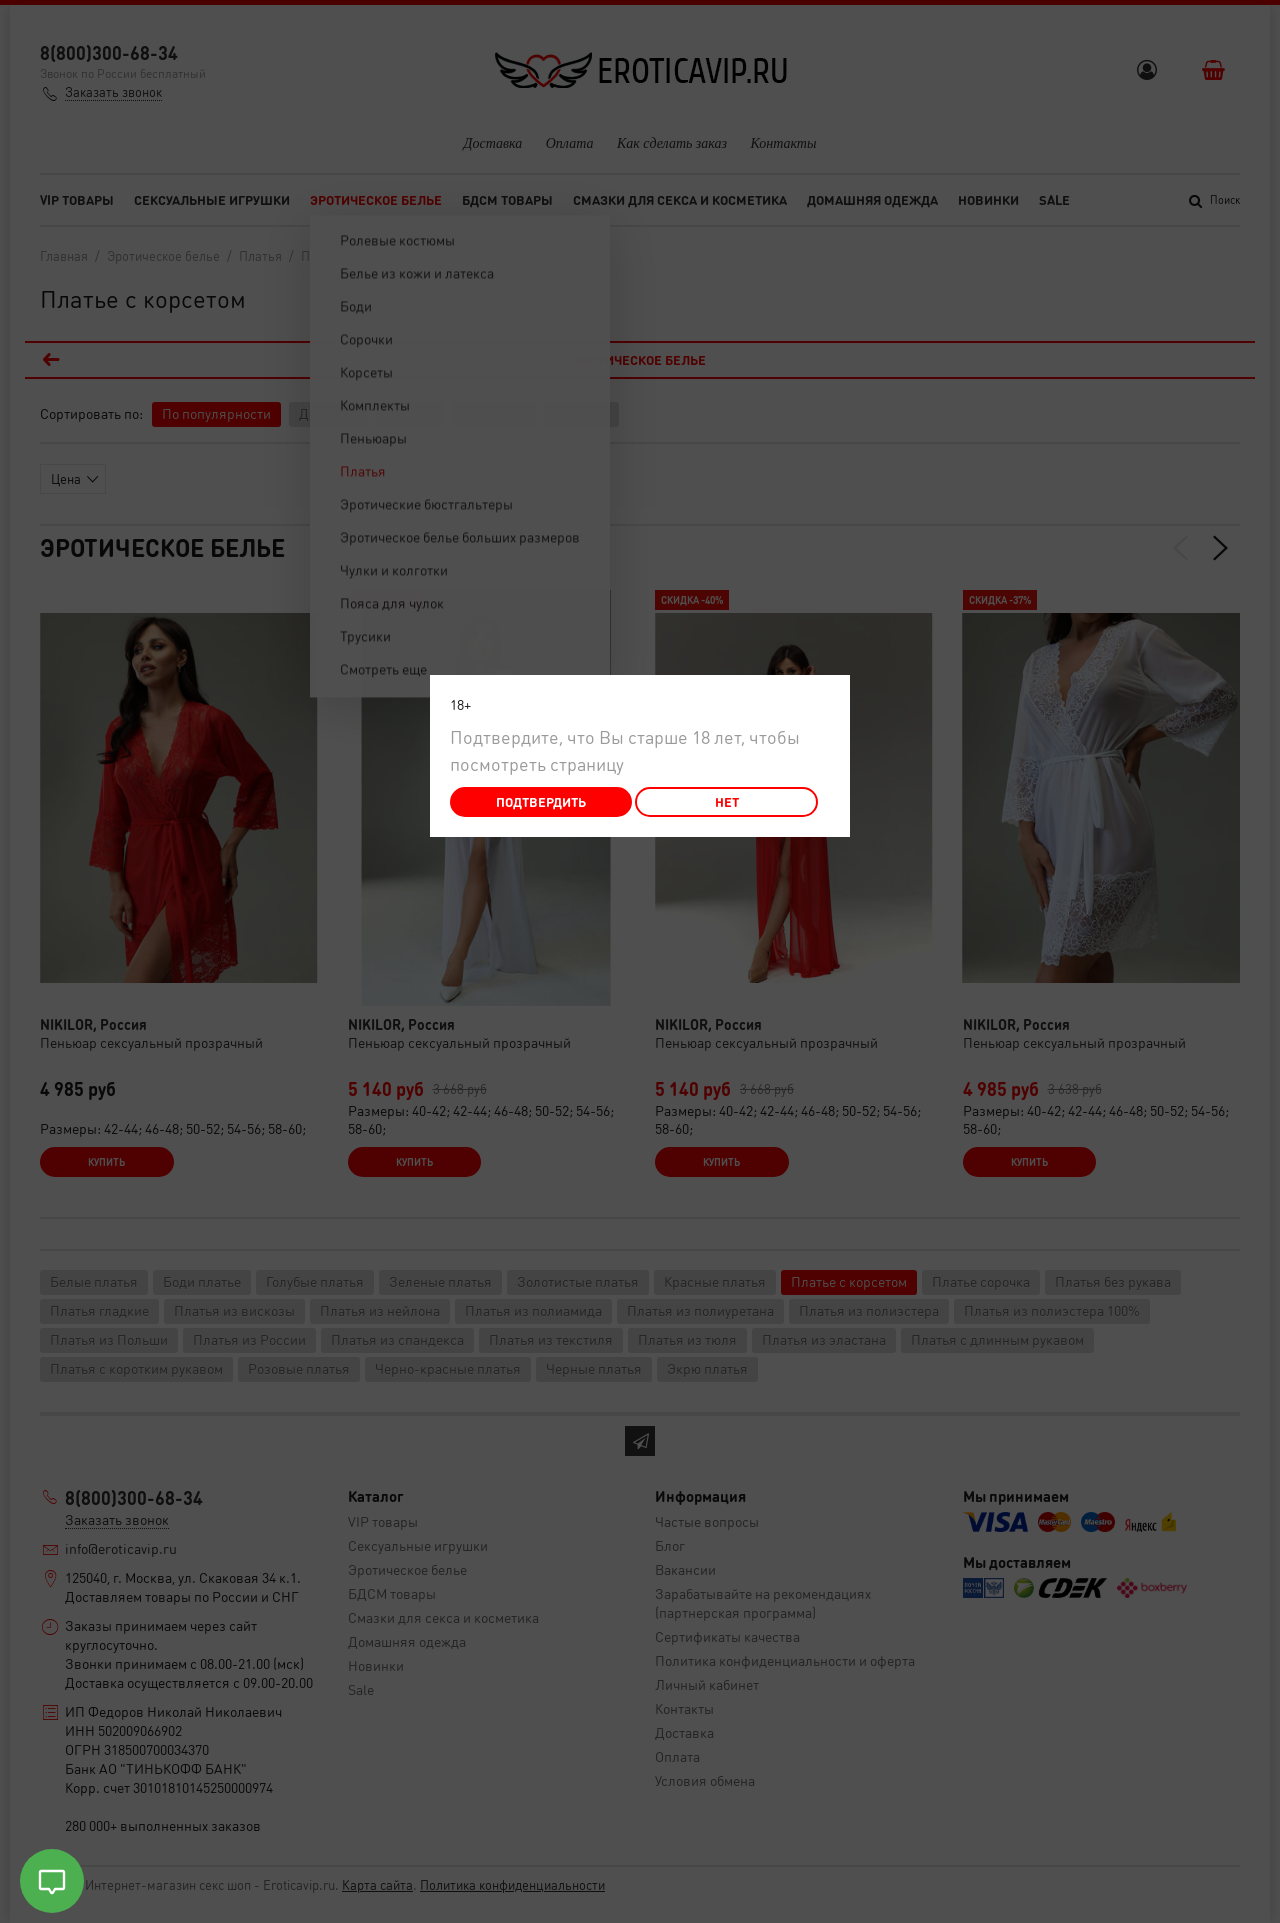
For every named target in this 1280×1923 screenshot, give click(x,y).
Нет (727, 801)
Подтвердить (541, 801)
